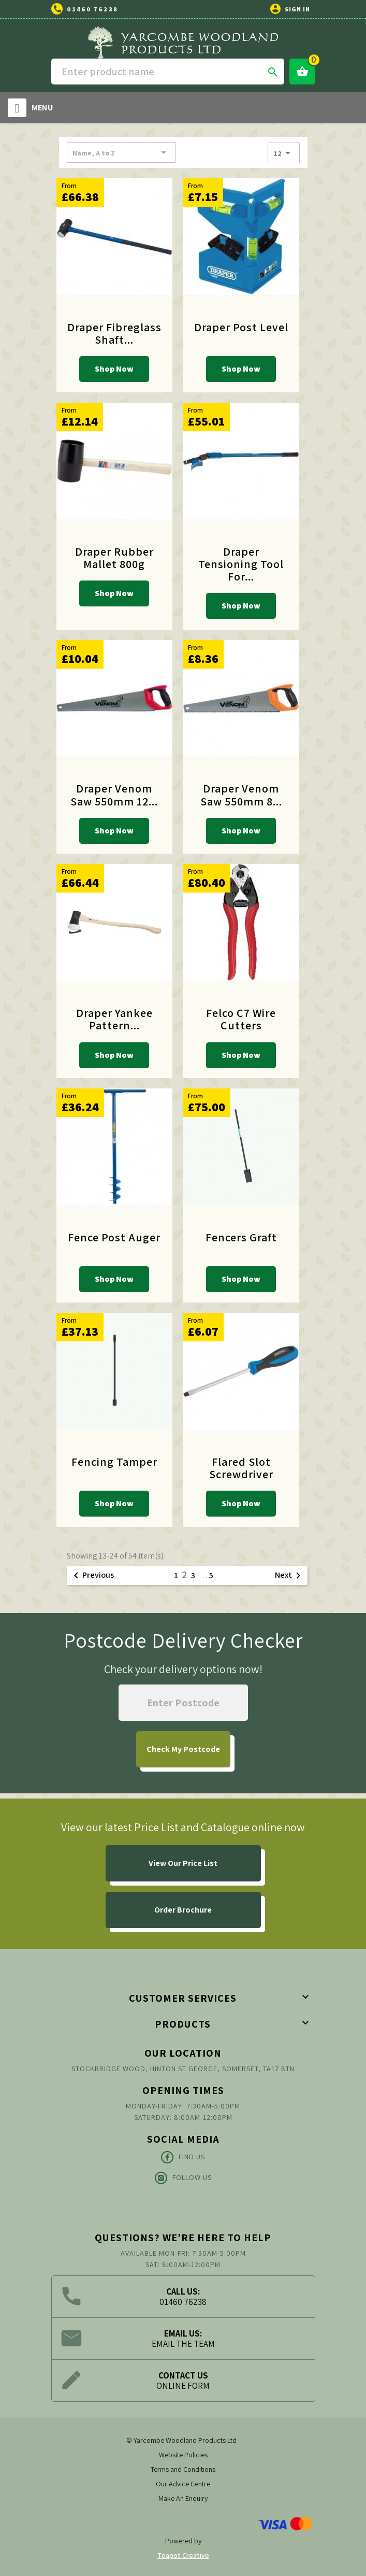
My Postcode (183, 1749)
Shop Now (114, 368)
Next (289, 1575)
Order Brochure (183, 1909)
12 (283, 153)
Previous (92, 1575)
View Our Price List (183, 1863)
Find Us (183, 2157)
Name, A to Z (121, 152)
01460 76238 (92, 9)
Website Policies (183, 2454)
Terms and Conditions (183, 2469)
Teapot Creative (183, 2555)
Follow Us (183, 2178)
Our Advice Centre (183, 2483)
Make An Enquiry (183, 2498)
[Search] (167, 71)
